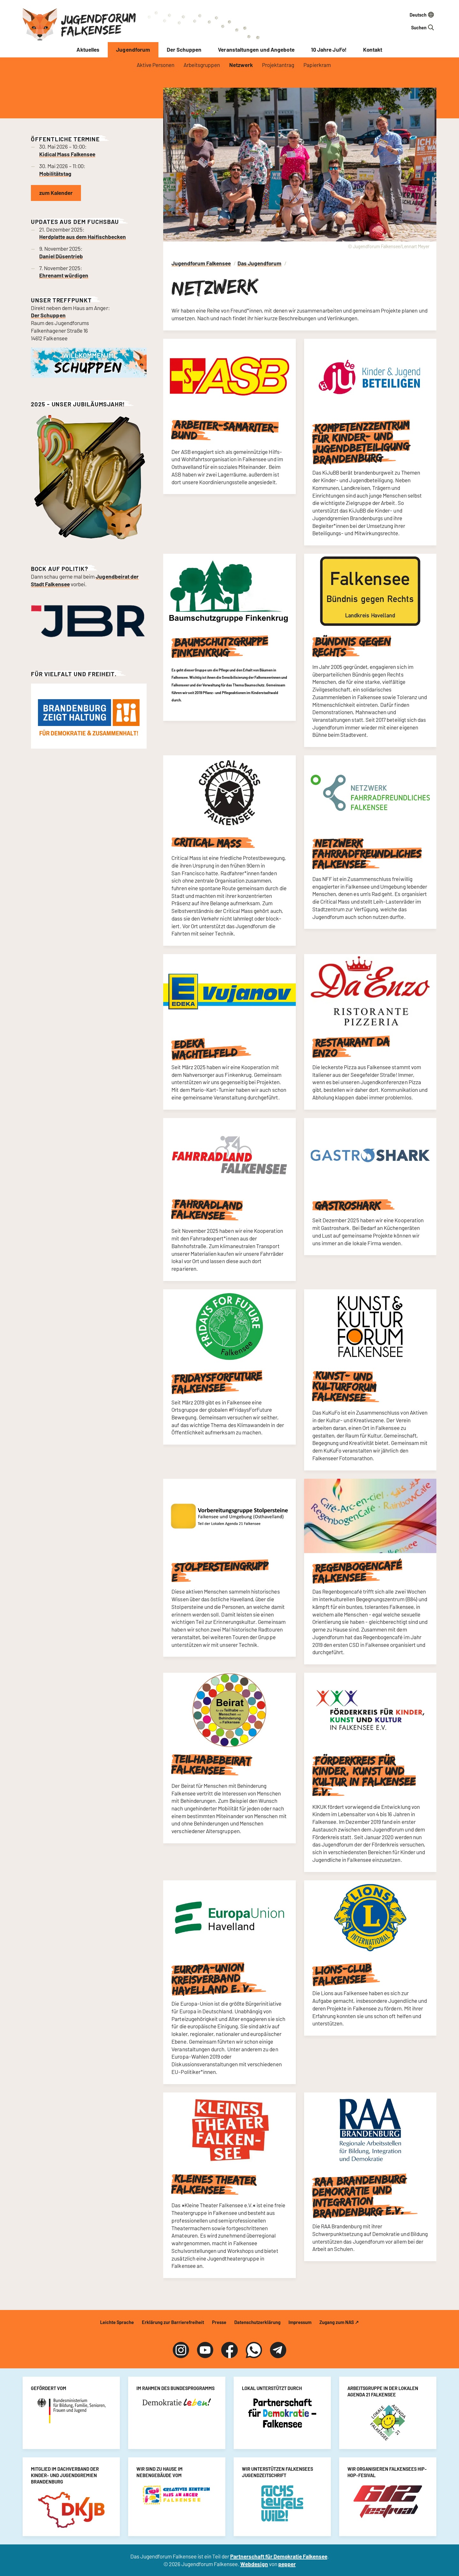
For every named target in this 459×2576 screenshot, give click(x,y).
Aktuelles (87, 49)
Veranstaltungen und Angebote (256, 49)
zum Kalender (56, 192)
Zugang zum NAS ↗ (339, 2322)
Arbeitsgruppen (202, 65)
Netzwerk (241, 65)
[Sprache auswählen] (403, 14)
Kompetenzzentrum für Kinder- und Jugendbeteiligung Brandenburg (361, 442)
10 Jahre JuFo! (328, 49)
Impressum (299, 2322)
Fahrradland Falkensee (207, 1209)
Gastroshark (348, 1205)
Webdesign (254, 2564)
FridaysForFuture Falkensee (216, 1383)
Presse (219, 2322)
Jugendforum (133, 49)
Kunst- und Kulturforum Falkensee (344, 1386)
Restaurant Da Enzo (351, 1047)
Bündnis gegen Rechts (351, 646)
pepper (287, 2564)
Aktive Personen (155, 65)
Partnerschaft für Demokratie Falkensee (278, 2556)
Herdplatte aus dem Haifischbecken (82, 236)
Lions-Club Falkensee (342, 1975)
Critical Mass (208, 842)
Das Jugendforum (259, 263)
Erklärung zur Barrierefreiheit (173, 2322)
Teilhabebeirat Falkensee (211, 1764)
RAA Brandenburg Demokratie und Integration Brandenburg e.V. (359, 2196)
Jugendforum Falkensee (98, 24)
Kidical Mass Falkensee (67, 154)
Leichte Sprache (117, 2322)
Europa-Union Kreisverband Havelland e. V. (212, 1979)
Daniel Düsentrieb (61, 256)
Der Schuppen (184, 49)
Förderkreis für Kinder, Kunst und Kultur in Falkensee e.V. (364, 1776)
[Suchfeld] (403, 27)
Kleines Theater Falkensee (213, 2185)
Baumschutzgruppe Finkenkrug (219, 647)
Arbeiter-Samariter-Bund (225, 430)
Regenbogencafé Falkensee (357, 1572)
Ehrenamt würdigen (63, 275)
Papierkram (317, 65)
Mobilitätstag (55, 173)
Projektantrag (278, 65)
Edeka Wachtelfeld (204, 1049)
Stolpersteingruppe (219, 1571)
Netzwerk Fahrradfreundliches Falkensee (366, 853)
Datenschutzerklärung (257, 2322)
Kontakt (372, 49)
